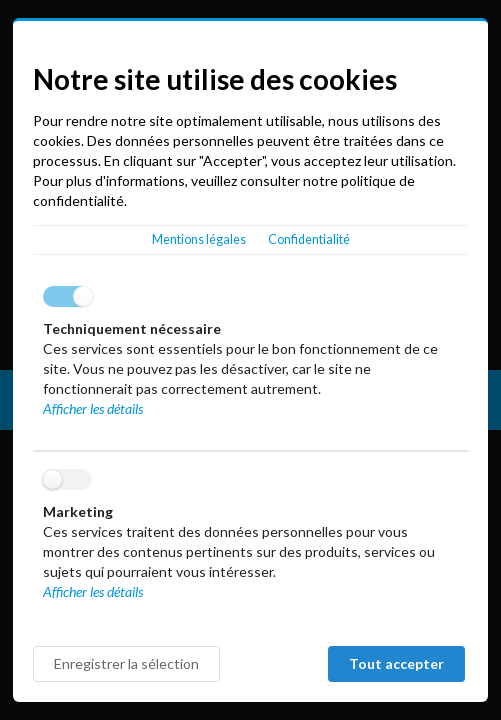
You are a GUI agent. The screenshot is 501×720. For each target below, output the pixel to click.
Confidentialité (309, 239)
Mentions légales (199, 239)
